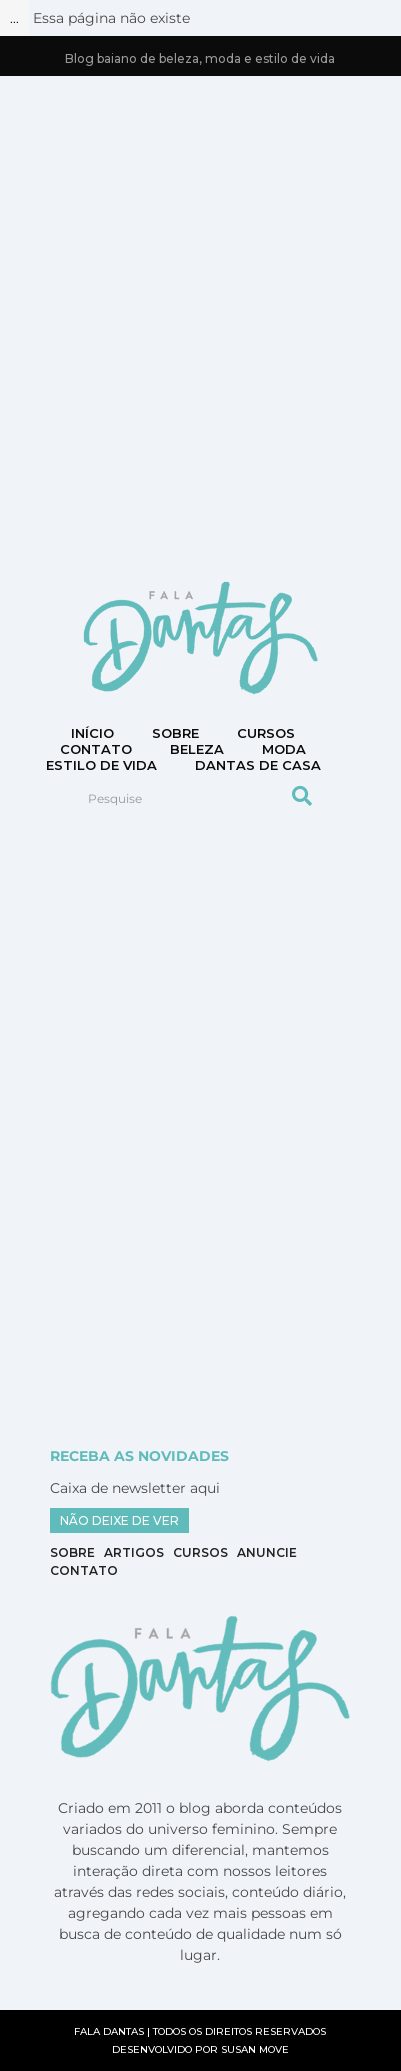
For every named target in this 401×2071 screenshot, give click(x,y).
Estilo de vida (101, 765)
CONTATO (96, 749)
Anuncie (267, 1552)
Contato (84, 1570)
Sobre (175, 733)
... (14, 18)
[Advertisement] (200, 326)
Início (92, 733)
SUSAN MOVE (255, 2049)
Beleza (197, 749)
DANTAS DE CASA (258, 765)
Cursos (266, 733)
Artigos (134, 1552)
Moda (284, 749)
